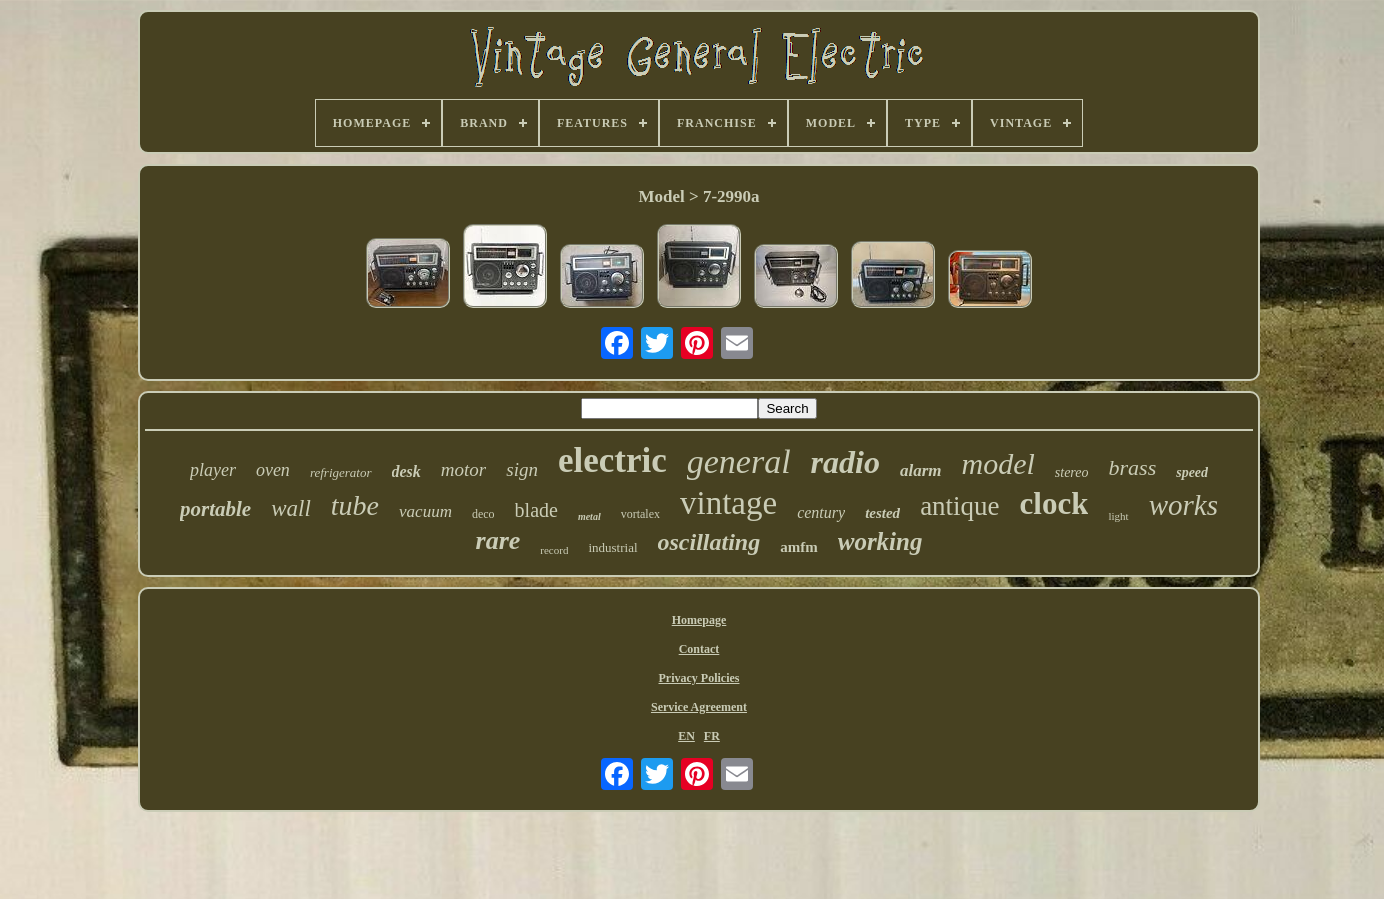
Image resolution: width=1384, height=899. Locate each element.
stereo (1072, 472)
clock (1054, 503)
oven (273, 470)
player (213, 470)
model (997, 463)
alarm (921, 470)
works (1183, 505)
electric (612, 460)
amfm (799, 547)
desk (406, 471)
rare (498, 540)
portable (215, 509)
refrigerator (341, 472)
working (880, 541)
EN (686, 736)
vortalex (640, 514)
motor (463, 469)
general (739, 461)
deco (483, 514)
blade (536, 510)
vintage (728, 503)
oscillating (709, 542)
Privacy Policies (699, 678)
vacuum (425, 511)
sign (522, 469)
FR (712, 736)
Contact (699, 649)
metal (589, 516)
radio (845, 462)
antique (959, 506)
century (821, 512)
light (1118, 516)
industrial (612, 547)
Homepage (699, 620)
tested (882, 513)
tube (355, 505)
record (554, 550)
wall (291, 508)
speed (1192, 472)
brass (1133, 467)
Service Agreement (699, 707)
